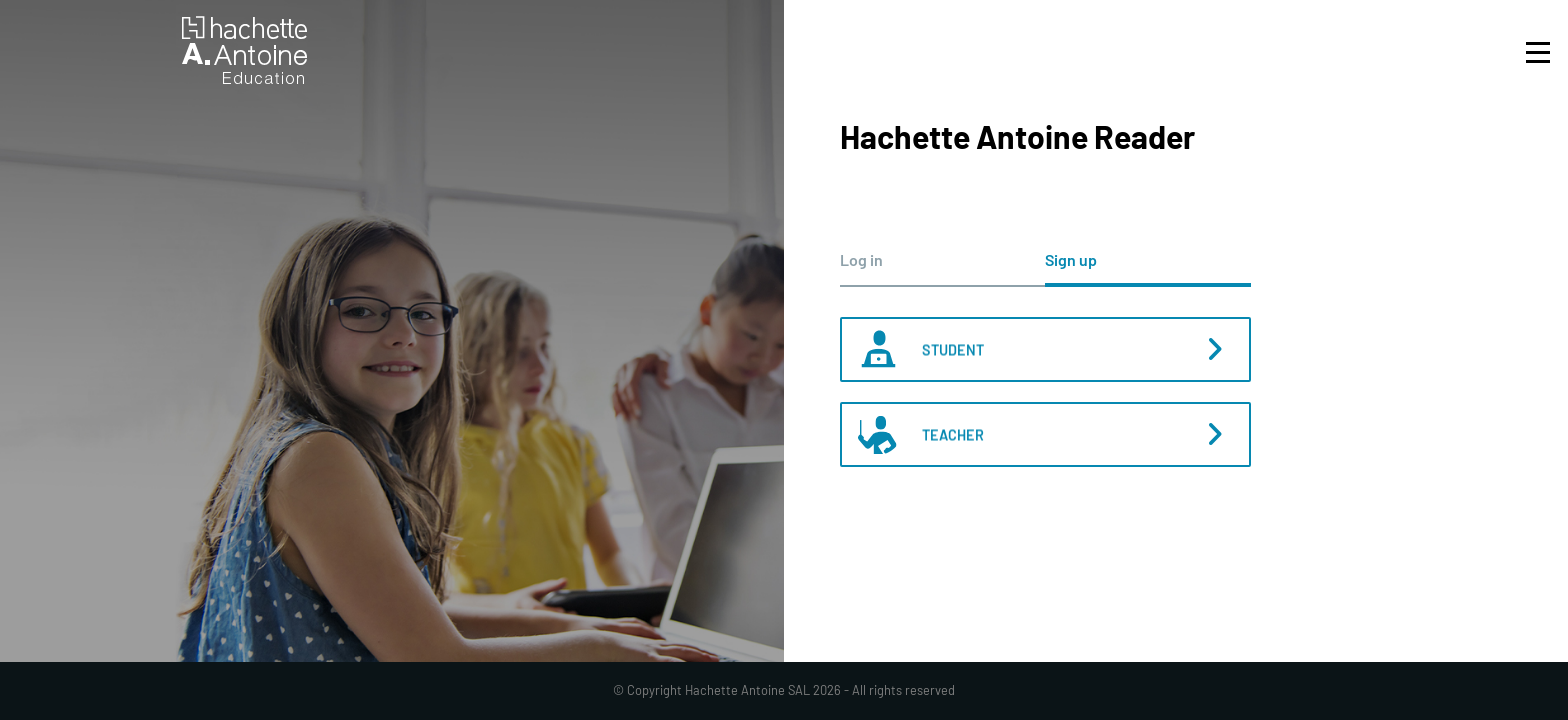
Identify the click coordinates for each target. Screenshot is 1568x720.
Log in (861, 259)
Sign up (1071, 259)
